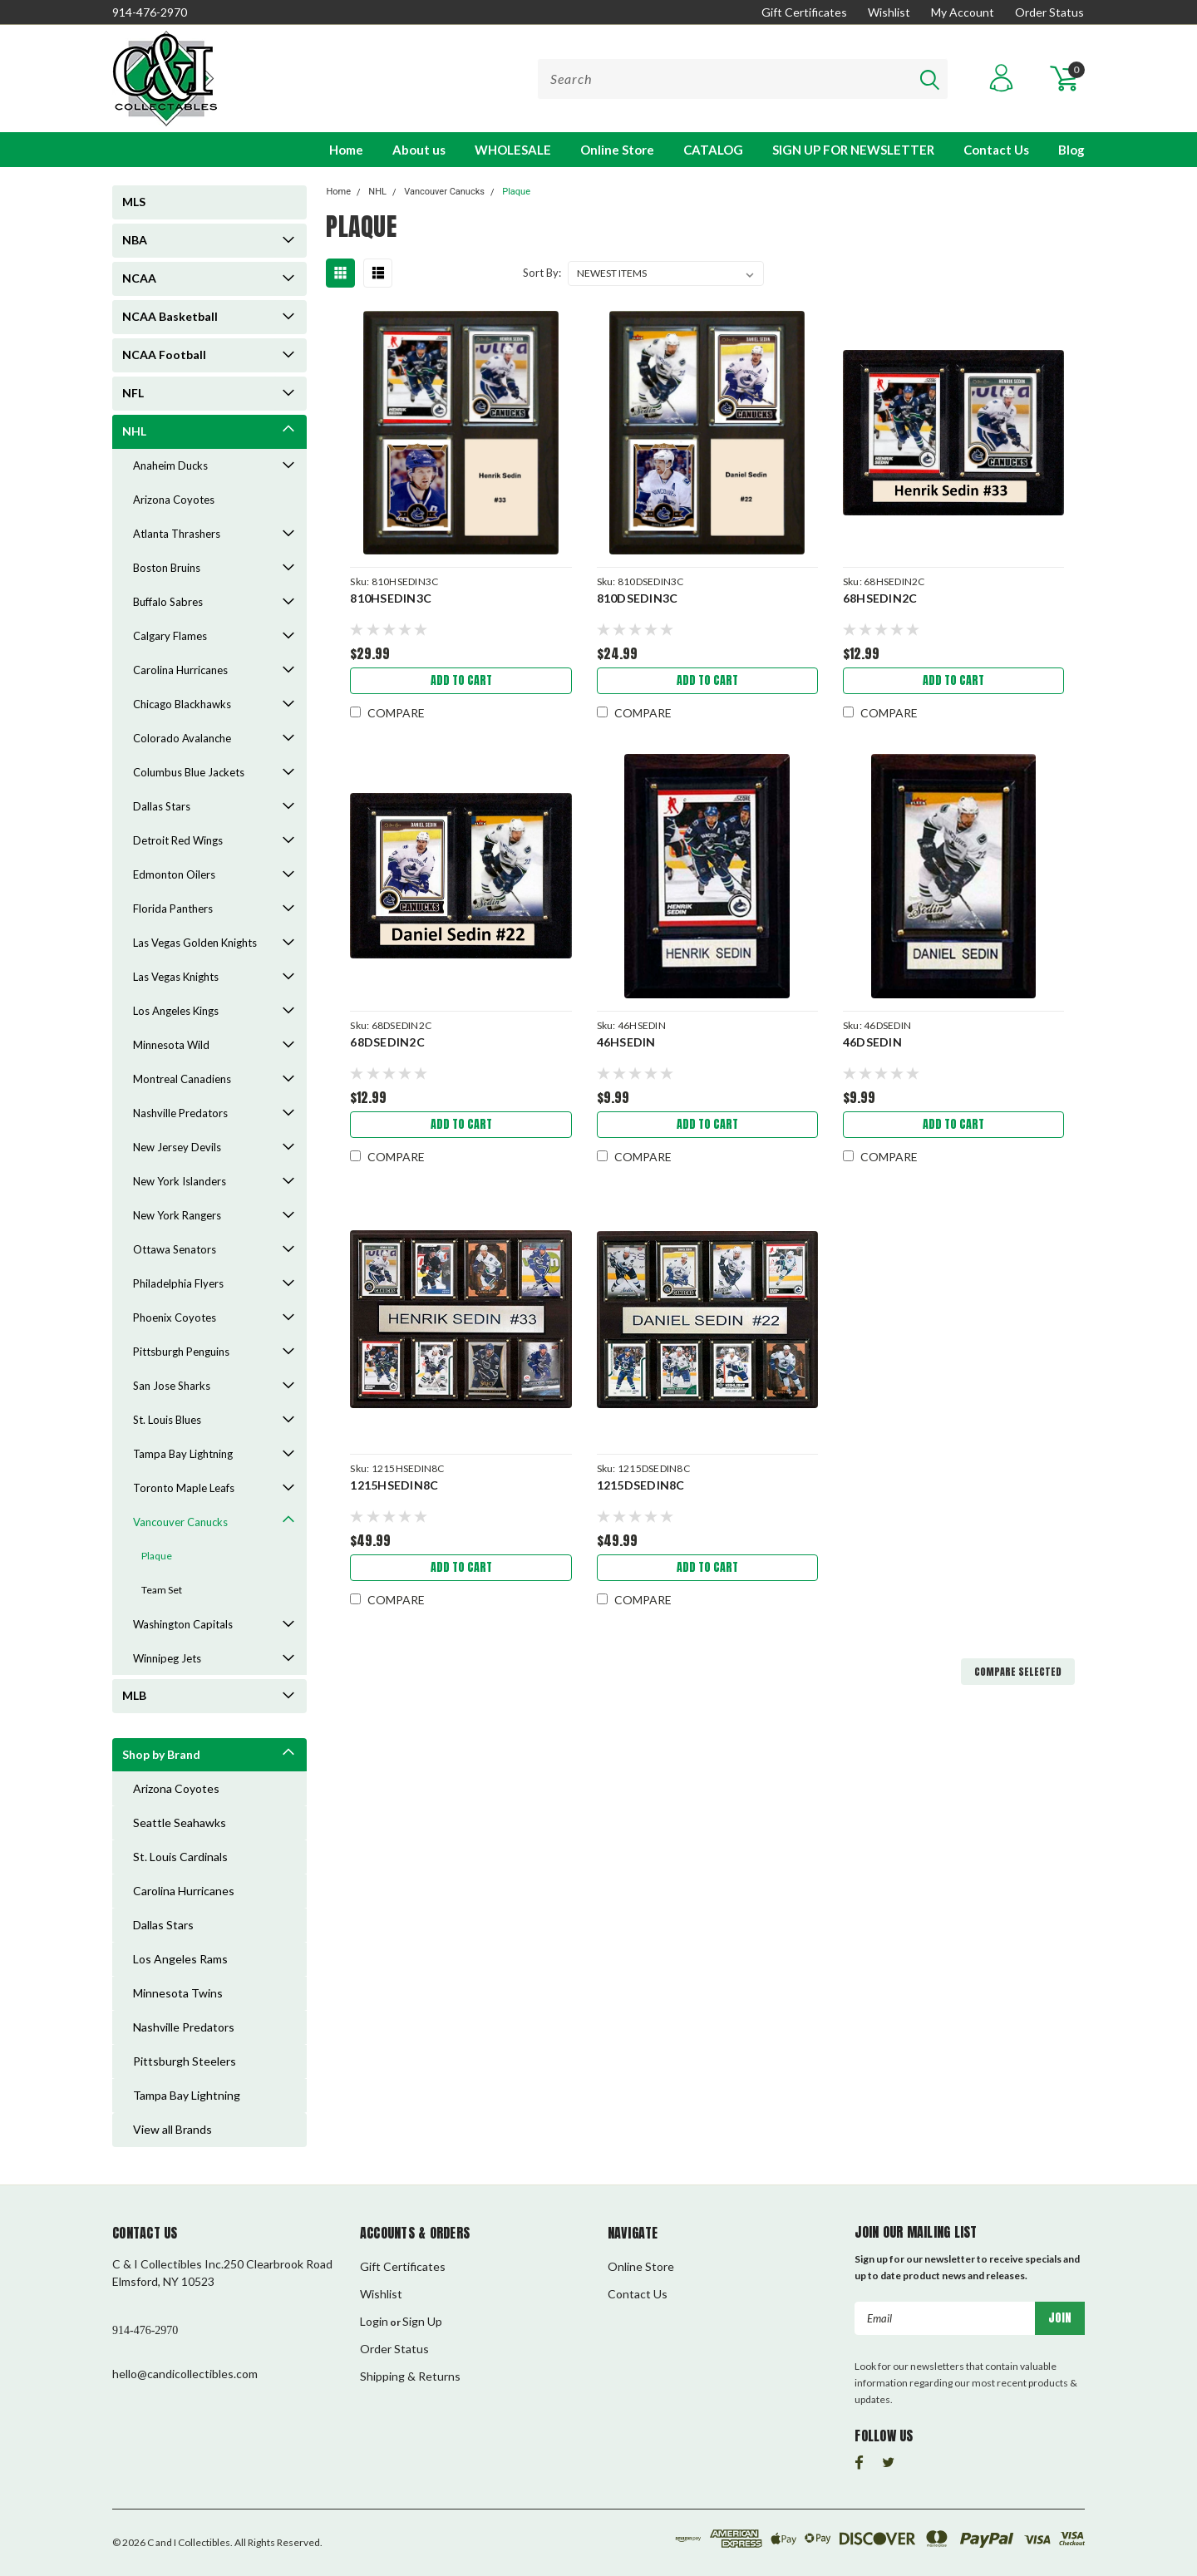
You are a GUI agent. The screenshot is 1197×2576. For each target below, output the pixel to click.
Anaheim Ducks (170, 465)
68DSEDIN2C (387, 1042)
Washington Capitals (183, 1624)
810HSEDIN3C (390, 598)
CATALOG (713, 149)
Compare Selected (1018, 1671)
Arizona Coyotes (173, 499)
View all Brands (172, 2129)
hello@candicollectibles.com (185, 2374)
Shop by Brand (161, 1754)
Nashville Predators (180, 1113)
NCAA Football (164, 354)
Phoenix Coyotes (174, 1317)
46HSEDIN (626, 1042)
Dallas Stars (161, 806)
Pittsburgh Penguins (181, 1351)
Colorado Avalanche (182, 738)
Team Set (161, 1590)
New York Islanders (179, 1181)
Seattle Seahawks (179, 1822)
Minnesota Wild (171, 1045)
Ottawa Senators (174, 1249)
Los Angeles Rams (180, 1959)
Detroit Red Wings (178, 840)
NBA (134, 240)
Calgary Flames (170, 636)
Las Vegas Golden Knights (195, 942)
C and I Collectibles (188, 2542)
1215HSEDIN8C (394, 1485)
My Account (962, 12)
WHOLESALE (513, 149)
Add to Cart (461, 680)
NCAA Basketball (170, 316)
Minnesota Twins (178, 1993)
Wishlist (889, 12)
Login (374, 2321)
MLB (134, 1695)
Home (346, 149)
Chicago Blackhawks (182, 704)
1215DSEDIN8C (641, 1485)
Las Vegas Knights (176, 976)
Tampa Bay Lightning (183, 1453)
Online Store (617, 149)
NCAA (139, 278)
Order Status (1049, 12)
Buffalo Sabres (168, 601)
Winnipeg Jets (167, 1658)
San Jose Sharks (171, 1385)
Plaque (156, 1555)
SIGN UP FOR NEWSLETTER (853, 149)
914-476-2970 (149, 12)
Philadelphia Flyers (178, 1283)
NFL (133, 393)
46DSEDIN (872, 1042)
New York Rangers (177, 1215)
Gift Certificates (804, 12)
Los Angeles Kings (176, 1010)
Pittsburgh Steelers (184, 2061)
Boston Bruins (166, 567)
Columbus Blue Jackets (188, 772)
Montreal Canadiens (182, 1079)
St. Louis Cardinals (180, 1856)
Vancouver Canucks (180, 1522)
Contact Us (996, 149)
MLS (133, 202)
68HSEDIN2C (880, 598)
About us (419, 149)
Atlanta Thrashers (176, 533)
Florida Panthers (173, 908)
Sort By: (542, 272)
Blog (1071, 149)
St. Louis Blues (167, 1419)
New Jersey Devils (177, 1147)
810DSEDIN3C (637, 598)
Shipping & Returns (410, 2376)
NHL (134, 431)
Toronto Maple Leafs (183, 1488)
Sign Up (422, 2321)
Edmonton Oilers (174, 874)
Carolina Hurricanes (180, 670)
